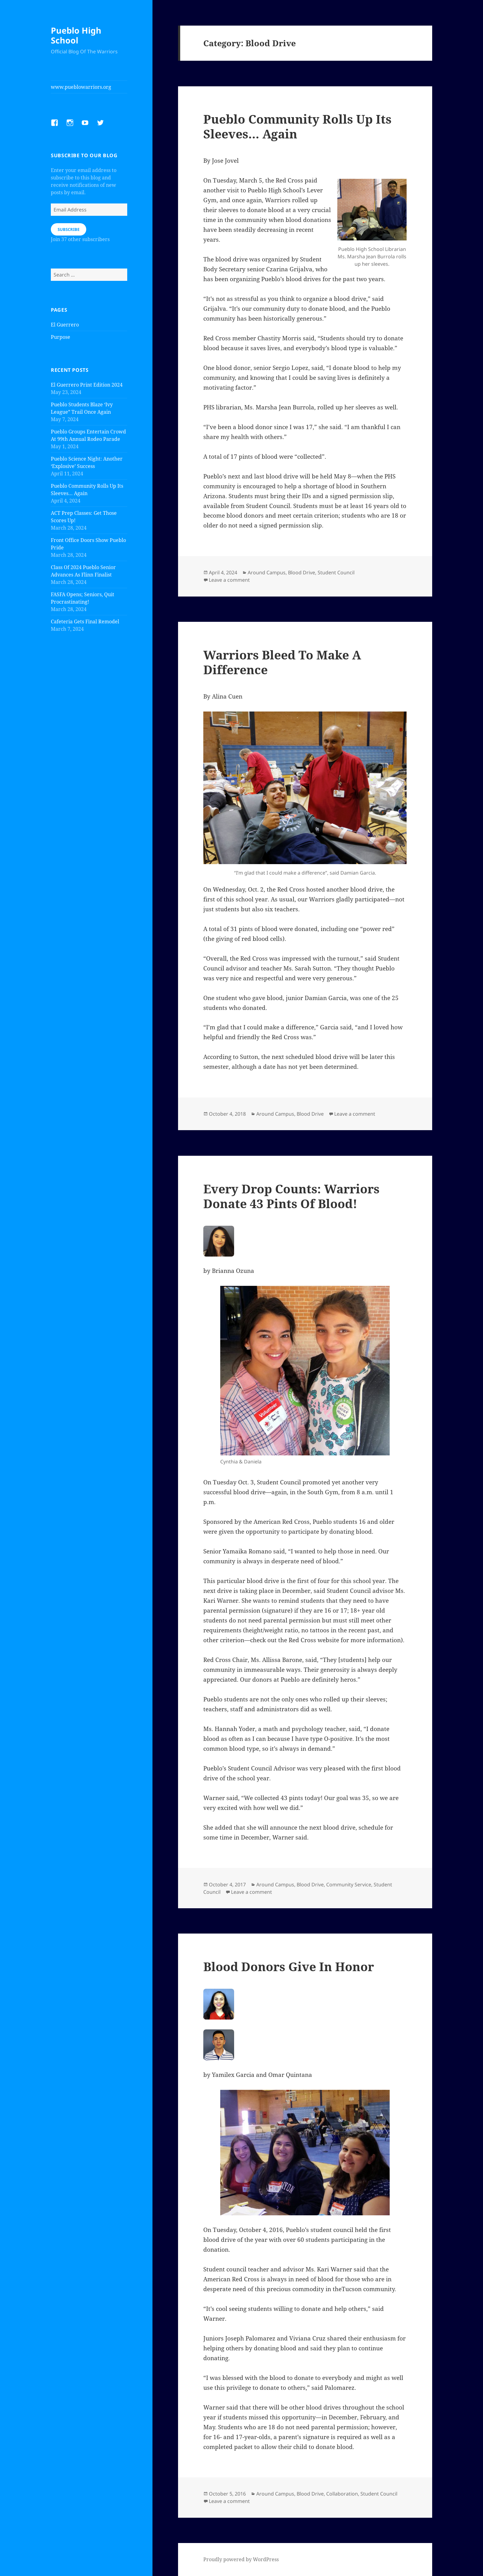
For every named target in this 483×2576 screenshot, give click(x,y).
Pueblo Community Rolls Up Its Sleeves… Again (297, 126)
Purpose (60, 337)
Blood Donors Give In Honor (288, 1966)
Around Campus (267, 572)
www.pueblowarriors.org (81, 87)
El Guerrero (65, 324)
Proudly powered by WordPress (241, 2559)
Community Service (348, 1884)
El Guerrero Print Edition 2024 (87, 384)
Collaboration (342, 2493)
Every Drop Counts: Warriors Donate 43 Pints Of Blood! (291, 1196)
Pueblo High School (76, 35)
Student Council (336, 572)
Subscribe (68, 229)
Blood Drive (301, 572)
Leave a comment (229, 579)
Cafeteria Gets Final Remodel (85, 621)
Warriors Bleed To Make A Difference (282, 662)
